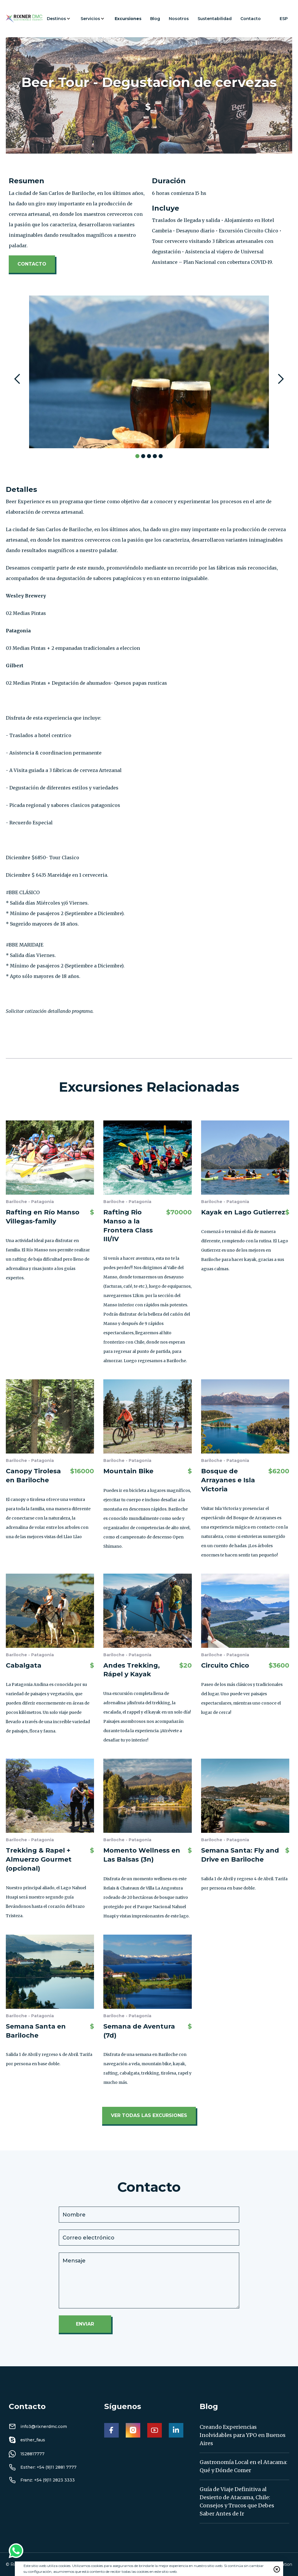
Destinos (56, 18)
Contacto (250, 18)
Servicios (90, 18)
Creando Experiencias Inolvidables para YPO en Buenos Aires (242, 2435)
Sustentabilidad (215, 18)
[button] (59, 18)
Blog (155, 18)
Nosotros (179, 18)
